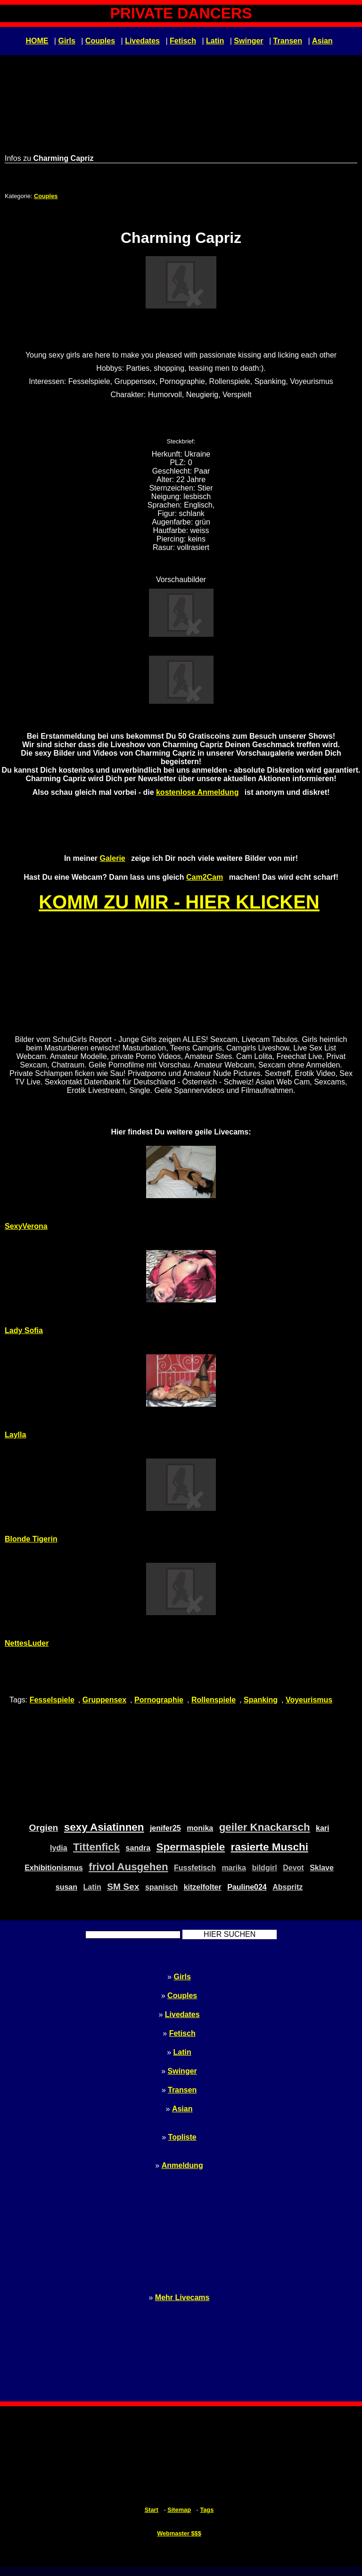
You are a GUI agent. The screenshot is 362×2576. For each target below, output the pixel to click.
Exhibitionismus (54, 1868)
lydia (58, 1848)
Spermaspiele (190, 1847)
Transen (287, 41)
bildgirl (264, 1868)
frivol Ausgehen (128, 1867)
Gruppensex (104, 1700)
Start (151, 2509)
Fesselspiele (52, 1700)
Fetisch (183, 41)
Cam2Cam (204, 877)
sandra (138, 1848)
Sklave (322, 1868)
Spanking (261, 1700)
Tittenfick (96, 1847)
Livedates (142, 41)
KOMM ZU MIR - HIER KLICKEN (179, 902)
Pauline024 (247, 1887)
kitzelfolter (203, 1887)
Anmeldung (182, 2165)
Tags (207, 2509)
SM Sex (123, 1887)
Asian (322, 41)
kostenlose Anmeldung (197, 792)
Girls (66, 41)
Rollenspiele (213, 1700)
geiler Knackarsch (264, 1827)
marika (234, 1868)
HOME (36, 41)
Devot (293, 1868)
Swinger (248, 41)
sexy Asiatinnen (104, 1827)
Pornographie (158, 1700)
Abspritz (287, 1887)
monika (200, 1828)
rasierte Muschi (269, 1847)
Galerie (112, 858)
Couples (100, 41)
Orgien (43, 1828)
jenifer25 (165, 1828)
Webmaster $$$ (179, 2533)
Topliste (182, 2137)
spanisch (161, 1887)
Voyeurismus (309, 1700)
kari (322, 1828)
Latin (215, 41)
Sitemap (179, 2509)
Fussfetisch (195, 1868)
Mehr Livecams (182, 2297)
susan (66, 1887)
